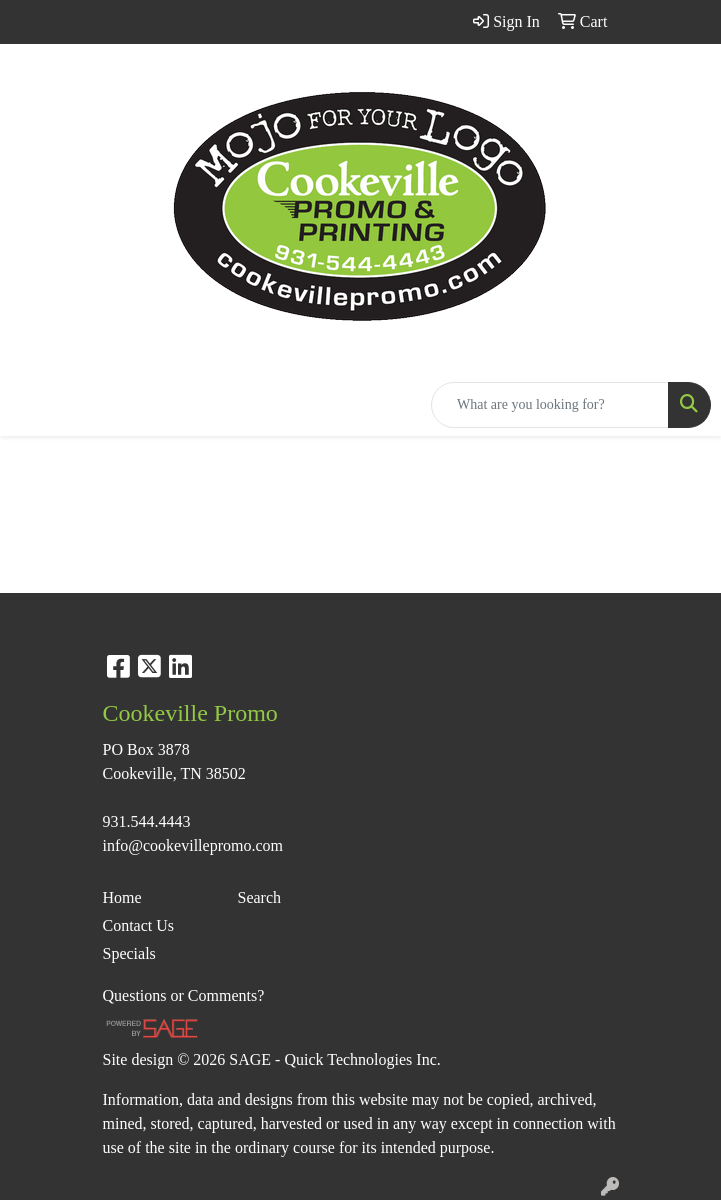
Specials (129, 953)
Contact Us (139, 925)
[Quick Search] (550, 405)
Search (260, 897)
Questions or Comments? (184, 995)
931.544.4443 (147, 821)
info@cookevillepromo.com (193, 845)
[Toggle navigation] (31, 405)
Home (122, 897)
